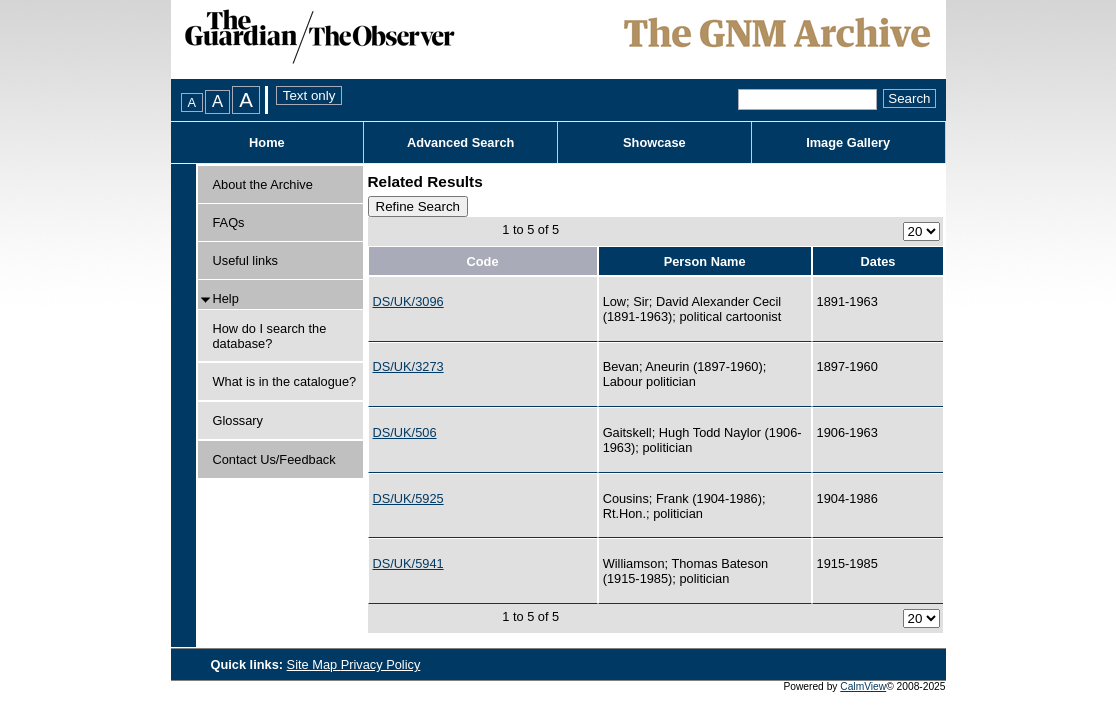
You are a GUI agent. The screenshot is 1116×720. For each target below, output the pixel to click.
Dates (878, 261)
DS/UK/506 (405, 432)
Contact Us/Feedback (274, 459)
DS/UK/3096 (408, 301)
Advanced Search (460, 142)
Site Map (314, 664)
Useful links (245, 260)
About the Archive (263, 184)
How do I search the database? (270, 336)
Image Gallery (848, 142)
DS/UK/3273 (408, 366)
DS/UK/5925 (408, 498)
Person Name (705, 261)
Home (267, 142)
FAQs (229, 222)
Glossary (238, 420)
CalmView (863, 686)
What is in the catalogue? (285, 381)
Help (226, 298)
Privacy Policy (381, 664)
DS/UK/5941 (408, 563)
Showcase (654, 142)
